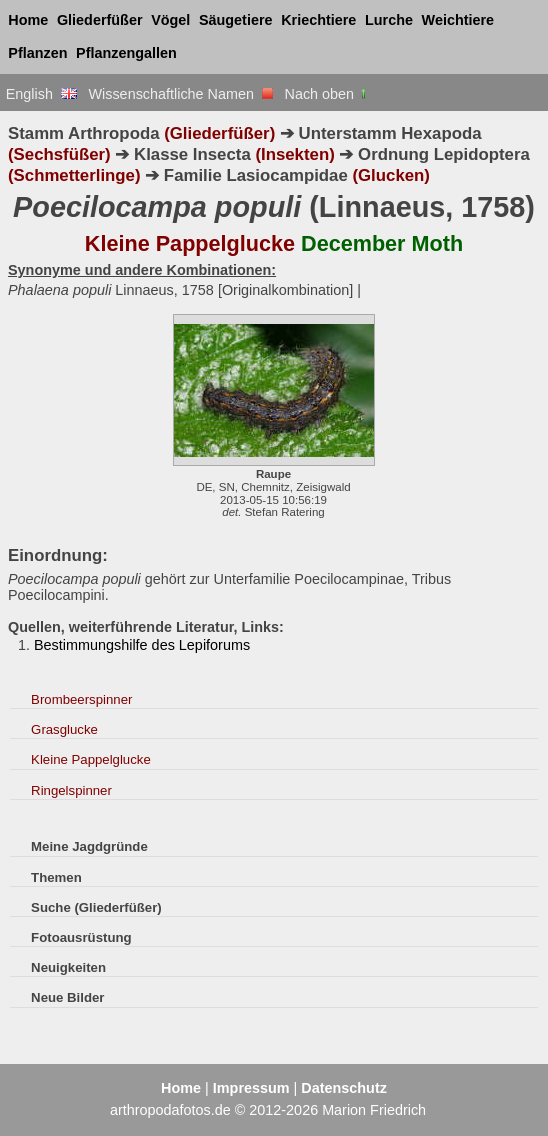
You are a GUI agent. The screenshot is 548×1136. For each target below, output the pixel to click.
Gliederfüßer (100, 20)
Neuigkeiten (68, 967)
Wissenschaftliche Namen (180, 94)
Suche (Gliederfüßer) (96, 907)
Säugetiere (236, 20)
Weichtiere (458, 20)
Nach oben (327, 94)
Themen (56, 877)
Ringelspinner (71, 790)
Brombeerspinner (81, 699)
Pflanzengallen (126, 53)
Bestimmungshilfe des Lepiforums (142, 645)
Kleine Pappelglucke (91, 759)
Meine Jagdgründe (89, 846)
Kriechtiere (318, 20)
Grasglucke (64, 729)
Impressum (251, 1088)
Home (28, 20)
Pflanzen (37, 53)
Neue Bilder (67, 997)
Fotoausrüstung (81, 937)
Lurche (389, 20)
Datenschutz (344, 1088)
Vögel (170, 20)
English (41, 94)
